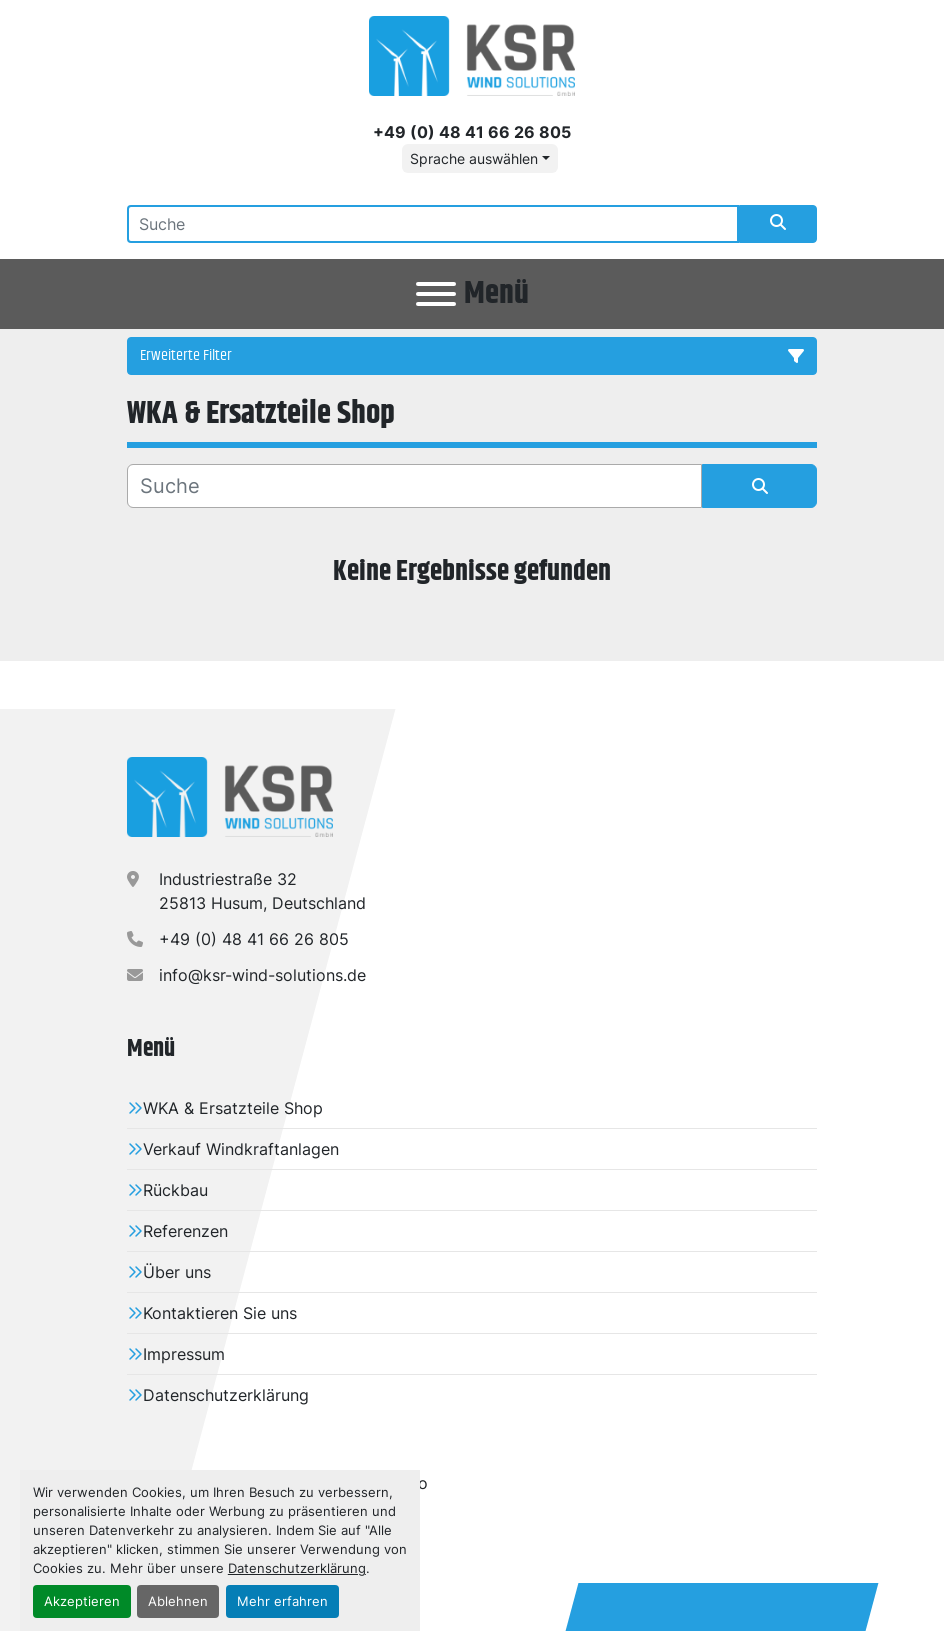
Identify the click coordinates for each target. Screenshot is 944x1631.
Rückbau (175, 1190)
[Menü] (436, 294)
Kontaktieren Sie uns (220, 1313)
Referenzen (185, 1231)
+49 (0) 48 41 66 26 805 (472, 132)
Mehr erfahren (282, 1601)
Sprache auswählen (474, 158)
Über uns (177, 1272)
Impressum (184, 1354)
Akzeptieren (82, 1601)
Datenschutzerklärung (297, 1568)
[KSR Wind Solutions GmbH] (230, 796)
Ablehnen (178, 1601)
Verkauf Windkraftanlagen (241, 1149)
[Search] (433, 224)
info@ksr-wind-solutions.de (262, 975)
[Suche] (414, 486)
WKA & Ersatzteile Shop (233, 1108)
